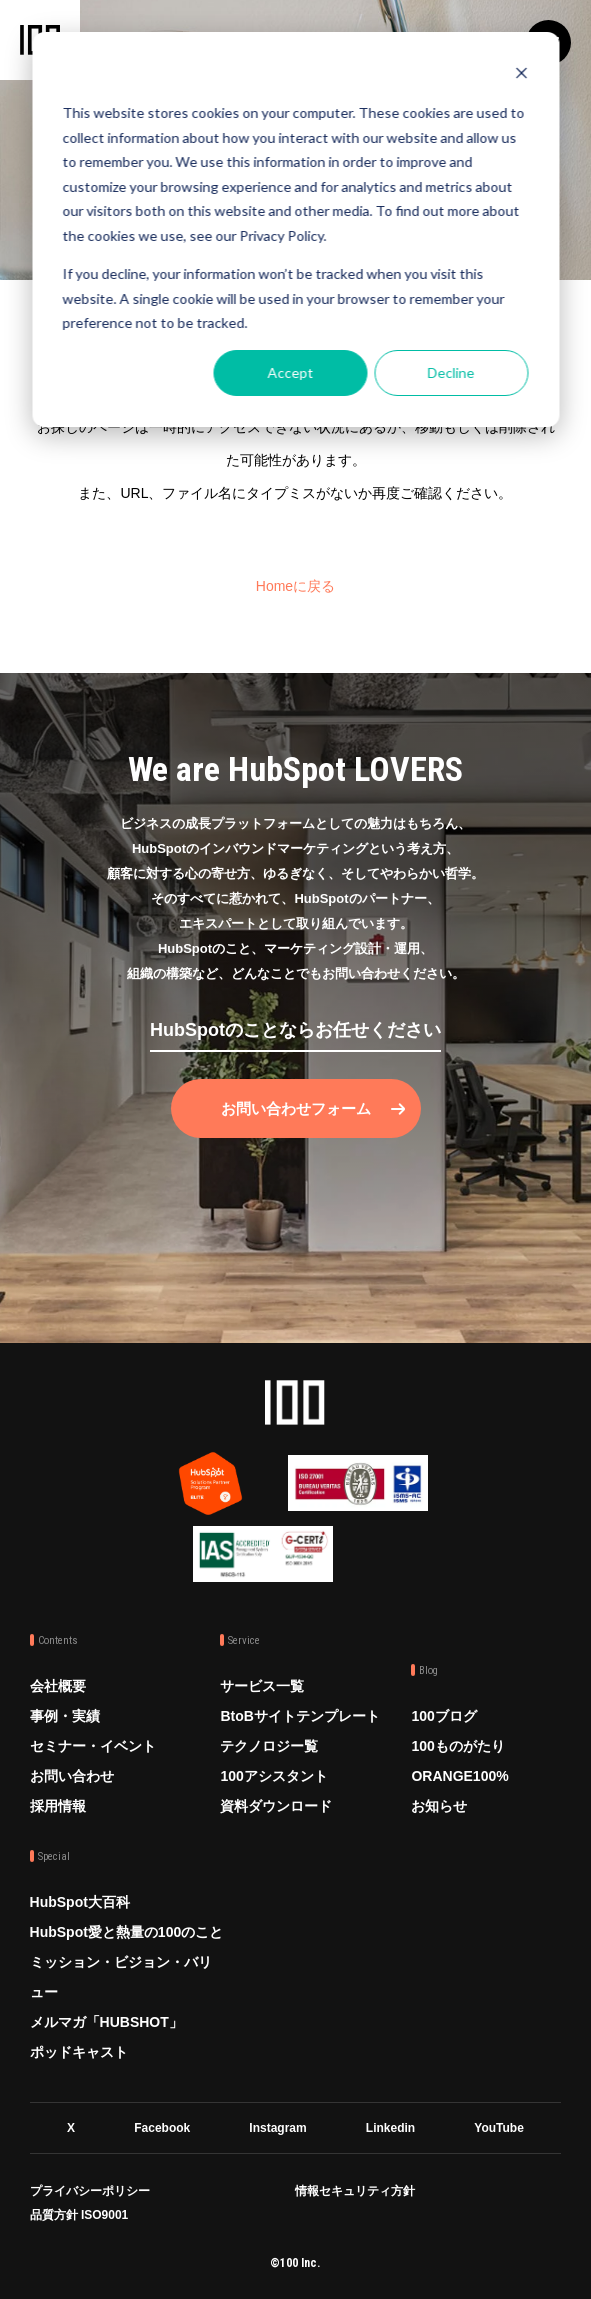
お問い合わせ (72, 1776)
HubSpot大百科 (80, 1902)
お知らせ (439, 1806)
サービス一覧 (262, 1686)
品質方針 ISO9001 (79, 2215)
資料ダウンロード (276, 1806)
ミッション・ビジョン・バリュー (121, 1977)
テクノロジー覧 (269, 1746)
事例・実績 (65, 1716)
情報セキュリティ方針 (355, 2191)
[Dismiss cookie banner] (521, 75)
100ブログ (443, 1716)
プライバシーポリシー (90, 2191)
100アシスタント (273, 1776)
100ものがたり (457, 1746)
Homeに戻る (295, 586)
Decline (451, 372)
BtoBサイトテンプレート (299, 1716)
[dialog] (295, 229)
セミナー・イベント (93, 1746)
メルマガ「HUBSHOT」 (106, 2022)
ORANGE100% (459, 1776)
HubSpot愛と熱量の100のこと (127, 1932)
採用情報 (58, 1806)
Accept (290, 372)
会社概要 (58, 1686)
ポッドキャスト (79, 2052)
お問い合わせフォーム (296, 1108)
